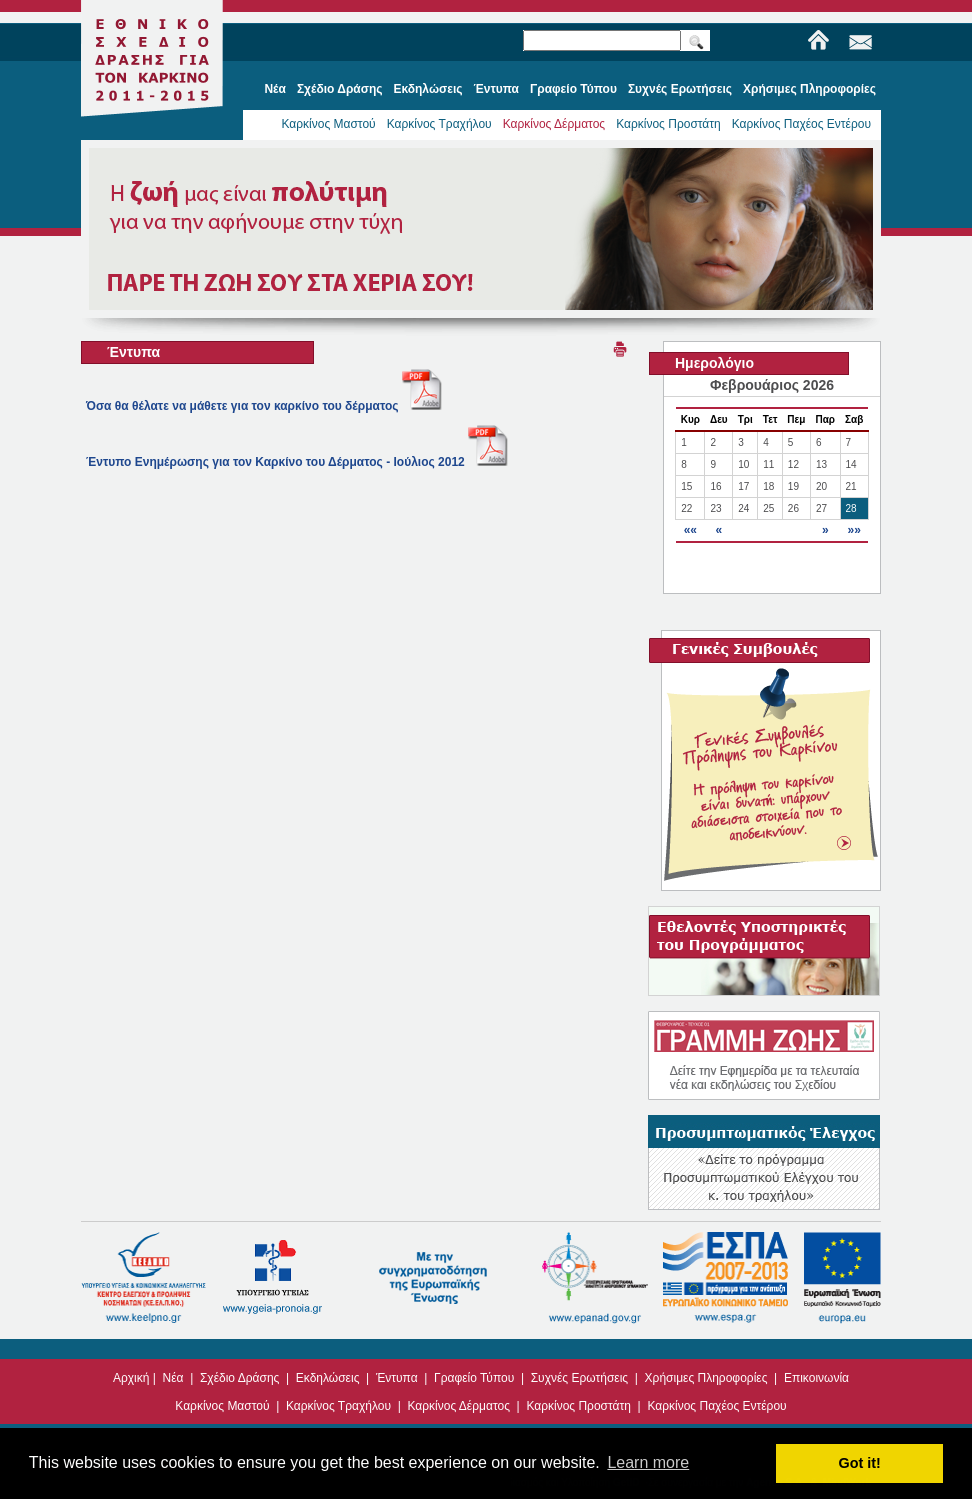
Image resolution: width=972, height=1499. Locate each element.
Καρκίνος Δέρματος (554, 124)
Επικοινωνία (816, 1378)
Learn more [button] (648, 1462)
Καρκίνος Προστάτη (668, 124)
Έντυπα (397, 1378)
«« (690, 530)
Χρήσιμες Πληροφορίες (706, 1378)
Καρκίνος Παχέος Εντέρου (801, 124)
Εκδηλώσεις (328, 1378)
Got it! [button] (860, 1463)
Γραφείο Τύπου (474, 1378)
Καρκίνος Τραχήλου (439, 124)
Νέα (173, 1378)
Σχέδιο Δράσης (239, 1378)
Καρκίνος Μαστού (328, 124)
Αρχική (131, 1378)
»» (853, 530)
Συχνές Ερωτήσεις (579, 1378)
